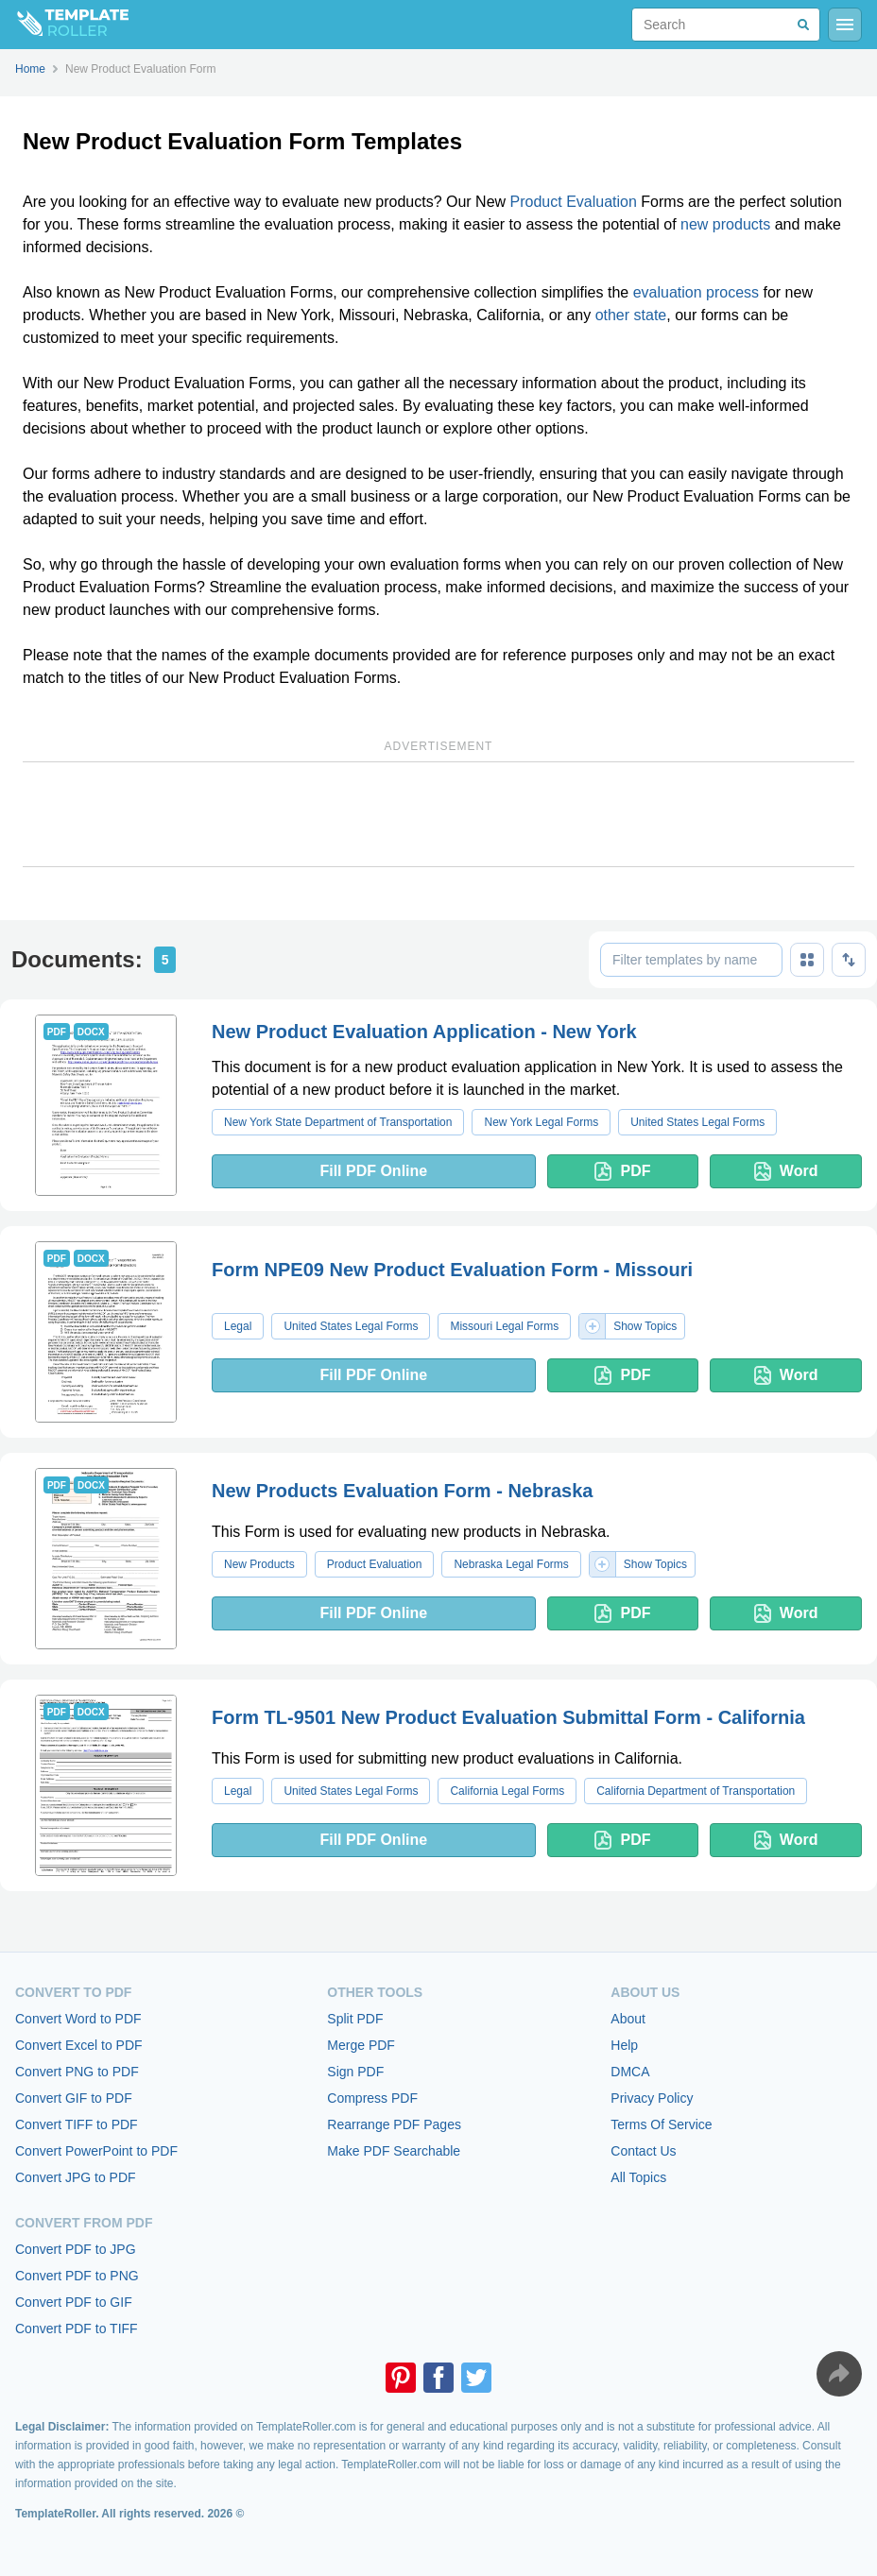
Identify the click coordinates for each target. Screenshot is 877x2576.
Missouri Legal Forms (504, 1326)
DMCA (629, 2071)
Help (624, 2045)
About (627, 2018)
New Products (259, 1564)
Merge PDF (361, 2045)
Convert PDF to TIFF (76, 2328)
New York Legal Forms (541, 1122)
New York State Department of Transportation (338, 1122)
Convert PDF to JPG (75, 2249)
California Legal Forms (507, 1791)
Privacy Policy (651, 2098)
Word (786, 1171)
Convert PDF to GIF (73, 2302)
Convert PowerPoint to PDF (96, 2150)
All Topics (638, 2177)
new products (725, 224)
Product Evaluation (573, 202)
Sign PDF (355, 2071)
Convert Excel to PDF (79, 2045)
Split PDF (355, 2018)
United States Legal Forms (697, 1122)
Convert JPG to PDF (75, 2177)
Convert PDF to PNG (77, 2275)
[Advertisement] (438, 814)
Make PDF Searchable (393, 2150)
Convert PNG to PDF (77, 2071)
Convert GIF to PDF (73, 2098)
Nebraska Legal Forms (511, 1564)
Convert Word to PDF (78, 2018)
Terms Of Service (661, 2124)
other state (631, 315)
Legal (237, 1326)
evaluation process (696, 292)
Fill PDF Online (373, 1171)
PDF (622, 1171)
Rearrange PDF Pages (394, 2124)
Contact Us (643, 2150)
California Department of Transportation (695, 1791)
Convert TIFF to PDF (76, 2124)
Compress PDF (372, 2098)
